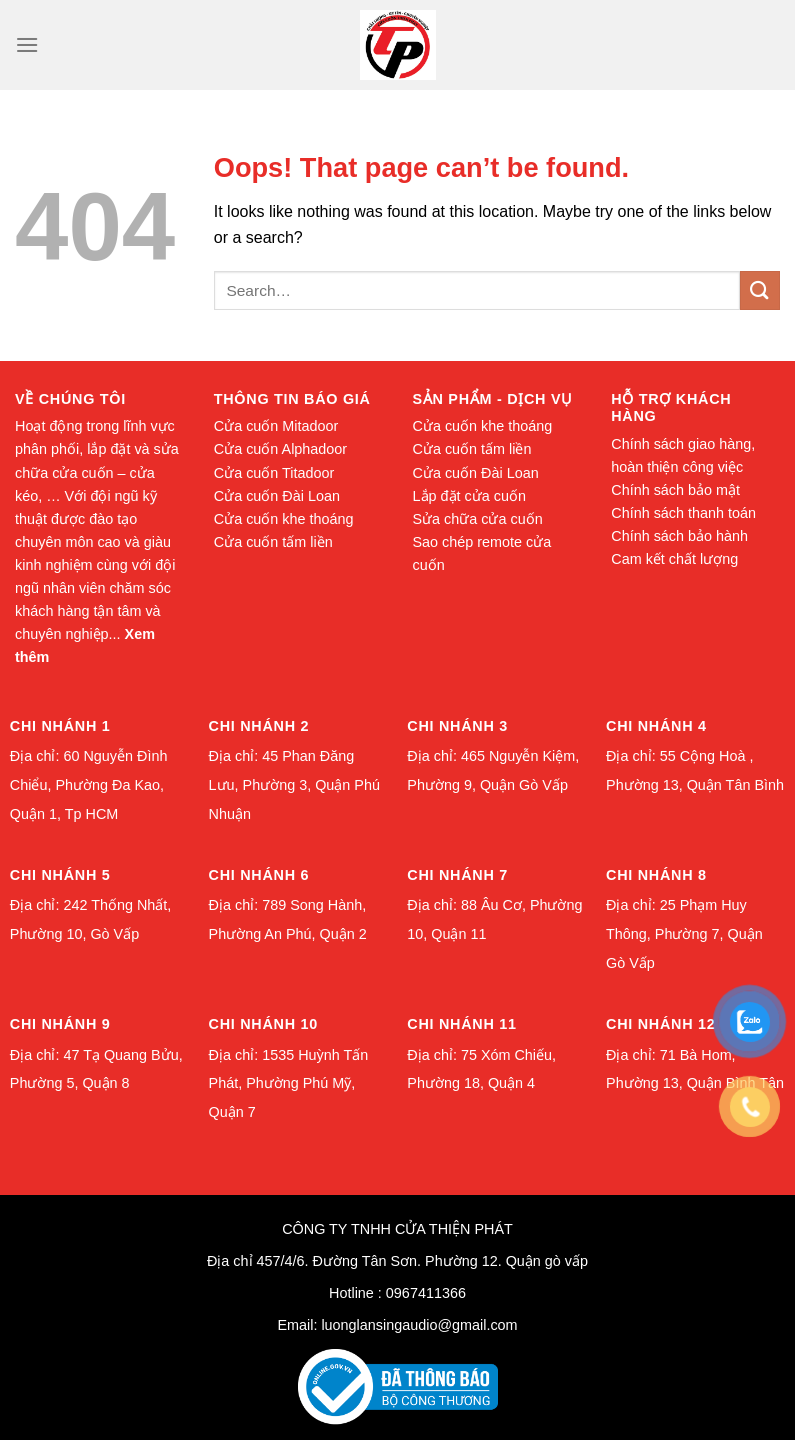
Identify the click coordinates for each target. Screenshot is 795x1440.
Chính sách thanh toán (683, 513)
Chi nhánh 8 (656, 875)
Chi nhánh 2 (259, 726)
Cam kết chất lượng (674, 559)
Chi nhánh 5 (60, 875)
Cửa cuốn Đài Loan (277, 496)
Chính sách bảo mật (675, 490)
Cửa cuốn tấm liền (273, 542)
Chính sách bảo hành (679, 536)
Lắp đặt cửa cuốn (469, 496)
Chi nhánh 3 (457, 726)
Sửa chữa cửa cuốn (478, 519)
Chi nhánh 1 (60, 726)
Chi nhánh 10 (263, 1024)
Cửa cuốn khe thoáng (284, 519)
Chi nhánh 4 (656, 726)
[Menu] (27, 44)
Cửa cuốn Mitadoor (276, 426)
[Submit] (760, 290)
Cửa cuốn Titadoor (274, 473)
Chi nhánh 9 (60, 1024)
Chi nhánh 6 (259, 875)
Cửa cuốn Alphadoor (280, 449)
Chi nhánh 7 (457, 875)
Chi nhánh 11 (461, 1024)
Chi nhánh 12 (660, 1024)
